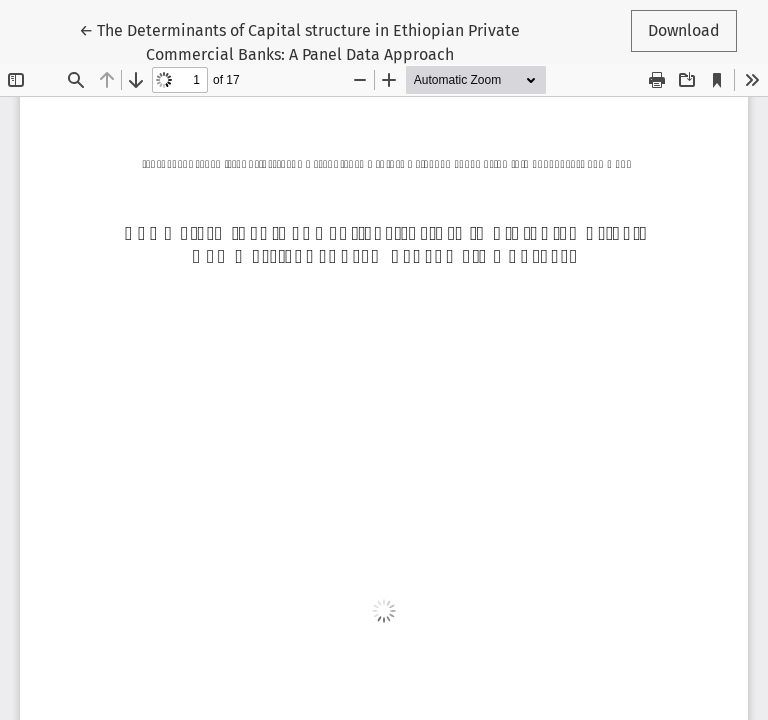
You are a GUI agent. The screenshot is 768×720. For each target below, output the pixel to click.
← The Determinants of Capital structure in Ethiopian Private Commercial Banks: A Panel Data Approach (299, 41)
